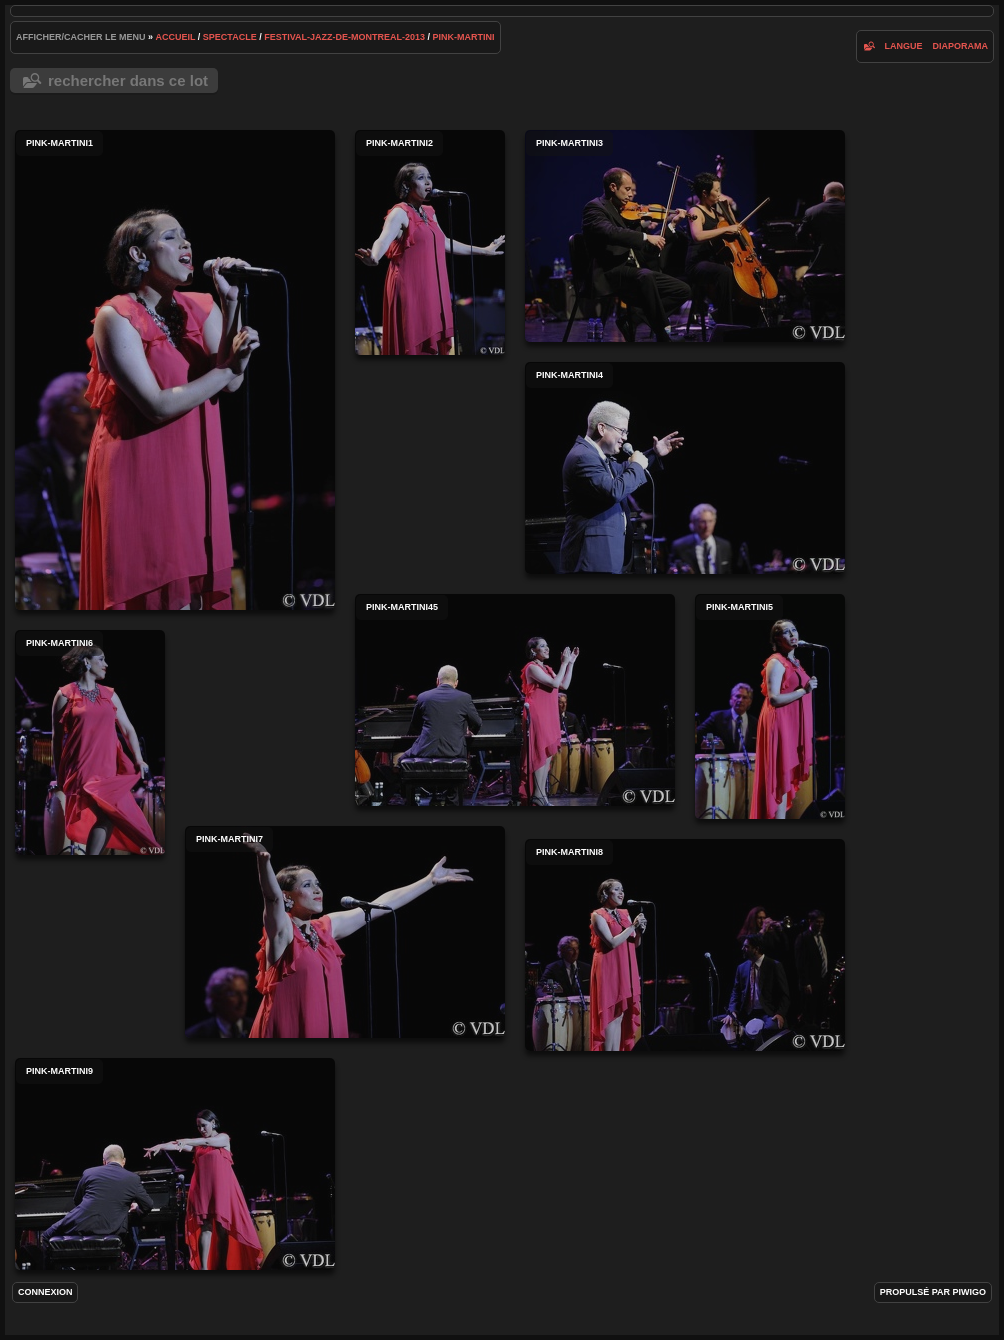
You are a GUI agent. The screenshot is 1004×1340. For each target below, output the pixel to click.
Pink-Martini (464, 37)
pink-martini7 (345, 932)
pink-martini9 (175, 1164)
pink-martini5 (770, 706)
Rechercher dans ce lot (128, 80)
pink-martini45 (515, 700)
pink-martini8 (685, 945)
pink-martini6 (90, 742)
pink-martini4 (685, 468)
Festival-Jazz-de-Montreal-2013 (344, 37)
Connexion (45, 1292)
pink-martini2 (430, 242)
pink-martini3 (685, 236)
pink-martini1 (175, 370)
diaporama (961, 46)
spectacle (230, 37)
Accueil (176, 37)
